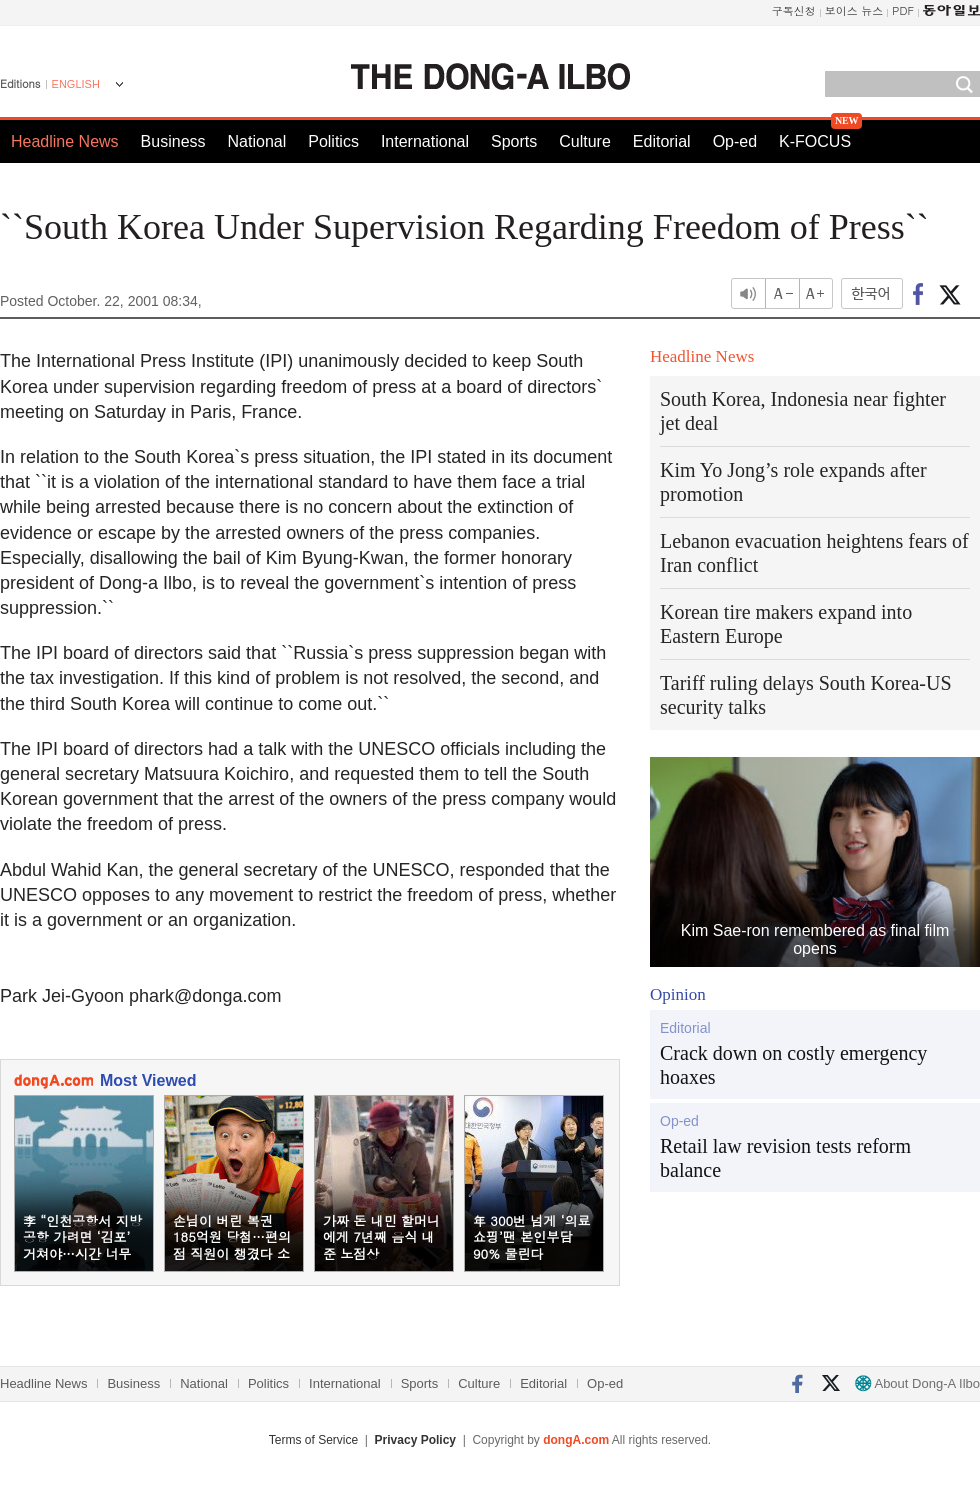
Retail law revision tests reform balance (785, 1158)
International (425, 141)
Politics (333, 141)
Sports (514, 141)
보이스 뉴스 (854, 10)
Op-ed (735, 141)
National (257, 141)
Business (173, 141)
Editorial (662, 141)
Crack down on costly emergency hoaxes (793, 1065)
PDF (903, 10)
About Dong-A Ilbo (917, 1383)
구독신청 (794, 10)
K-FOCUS (815, 141)
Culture (585, 141)
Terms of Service (313, 1440)
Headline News (65, 141)
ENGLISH (76, 84)
